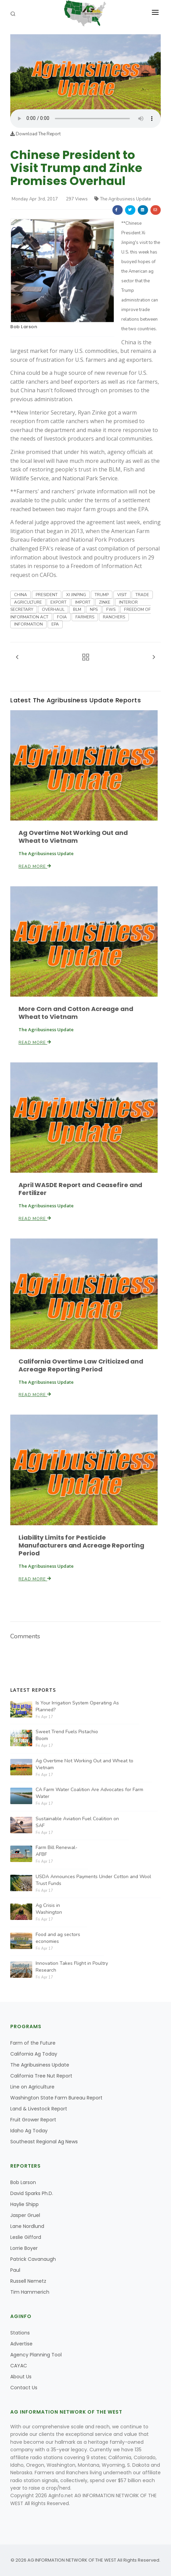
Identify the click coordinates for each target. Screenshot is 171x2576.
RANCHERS (114, 617)
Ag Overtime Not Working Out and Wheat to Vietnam (73, 836)
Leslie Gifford (25, 2237)
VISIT (122, 594)
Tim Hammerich (29, 2292)
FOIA (62, 617)
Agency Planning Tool (36, 2354)
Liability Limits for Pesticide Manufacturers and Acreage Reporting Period (81, 1545)
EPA (55, 624)
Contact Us (23, 2387)
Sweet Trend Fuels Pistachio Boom (67, 1735)
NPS (94, 609)
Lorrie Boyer (24, 2248)
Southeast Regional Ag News (44, 2141)
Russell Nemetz (28, 2281)
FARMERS (84, 617)
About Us (21, 2376)
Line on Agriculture (32, 2086)
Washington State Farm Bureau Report (56, 2097)
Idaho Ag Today (29, 2130)
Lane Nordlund (27, 2226)
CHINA (20, 594)
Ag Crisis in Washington (49, 1908)
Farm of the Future (33, 2042)
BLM (77, 609)
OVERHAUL (53, 609)
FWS (110, 609)
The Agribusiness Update (122, 199)
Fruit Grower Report (33, 2119)
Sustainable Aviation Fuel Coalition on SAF (77, 1822)
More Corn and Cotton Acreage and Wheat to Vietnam (76, 1012)
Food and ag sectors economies (58, 1938)
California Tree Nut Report (41, 2075)
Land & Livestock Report (38, 2108)
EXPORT (58, 602)
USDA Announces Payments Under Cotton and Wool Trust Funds (93, 1880)
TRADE (142, 594)
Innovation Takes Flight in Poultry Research (72, 1966)
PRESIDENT (47, 594)
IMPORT (82, 602)
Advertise (21, 2343)
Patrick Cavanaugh (33, 2259)
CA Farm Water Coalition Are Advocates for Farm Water (89, 1793)
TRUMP (102, 594)
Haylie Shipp (24, 2204)
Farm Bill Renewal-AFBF (56, 1851)
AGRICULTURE (28, 602)
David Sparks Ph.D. (31, 2193)
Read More (35, 866)
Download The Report (35, 134)
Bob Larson (23, 326)
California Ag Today (33, 2053)
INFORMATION (28, 624)
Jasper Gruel (25, 2215)
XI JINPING (76, 594)
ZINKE (104, 602)
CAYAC (18, 2365)
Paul (15, 2270)
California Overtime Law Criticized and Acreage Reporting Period (81, 1365)
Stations (20, 2332)
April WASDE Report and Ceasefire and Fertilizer (80, 1189)
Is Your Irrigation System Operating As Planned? (77, 1706)
